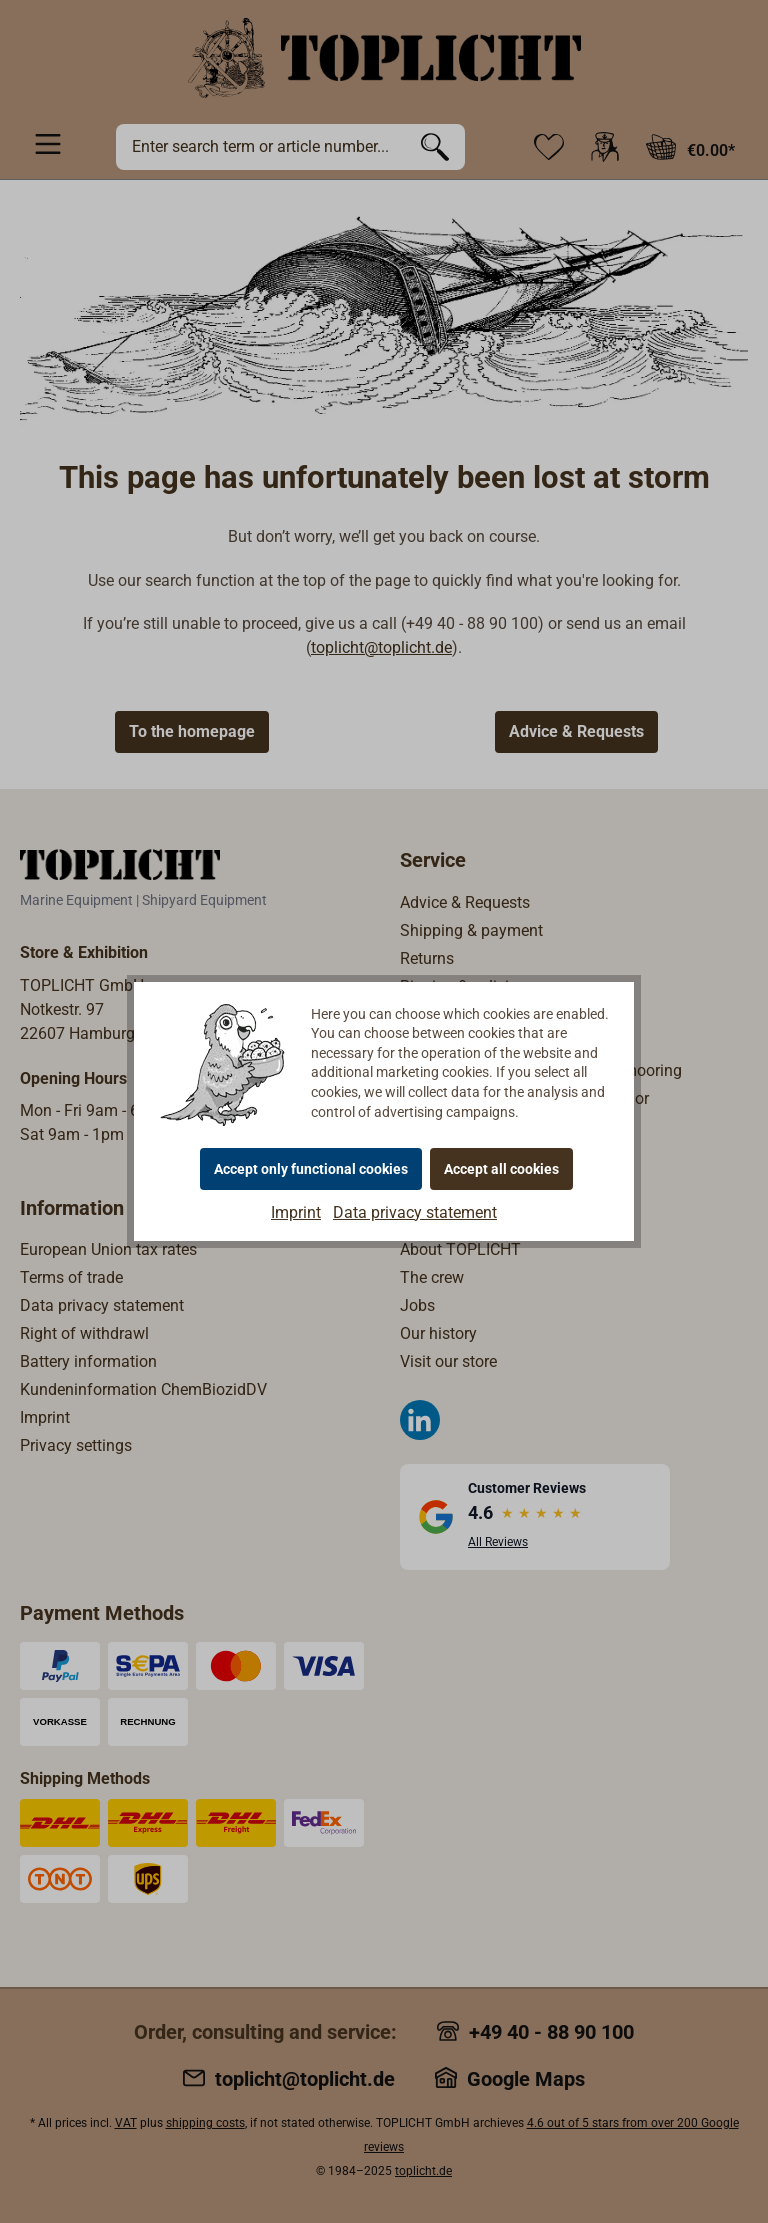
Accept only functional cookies (311, 1169)
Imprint (296, 1212)
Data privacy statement (415, 1212)
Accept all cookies (501, 1169)
